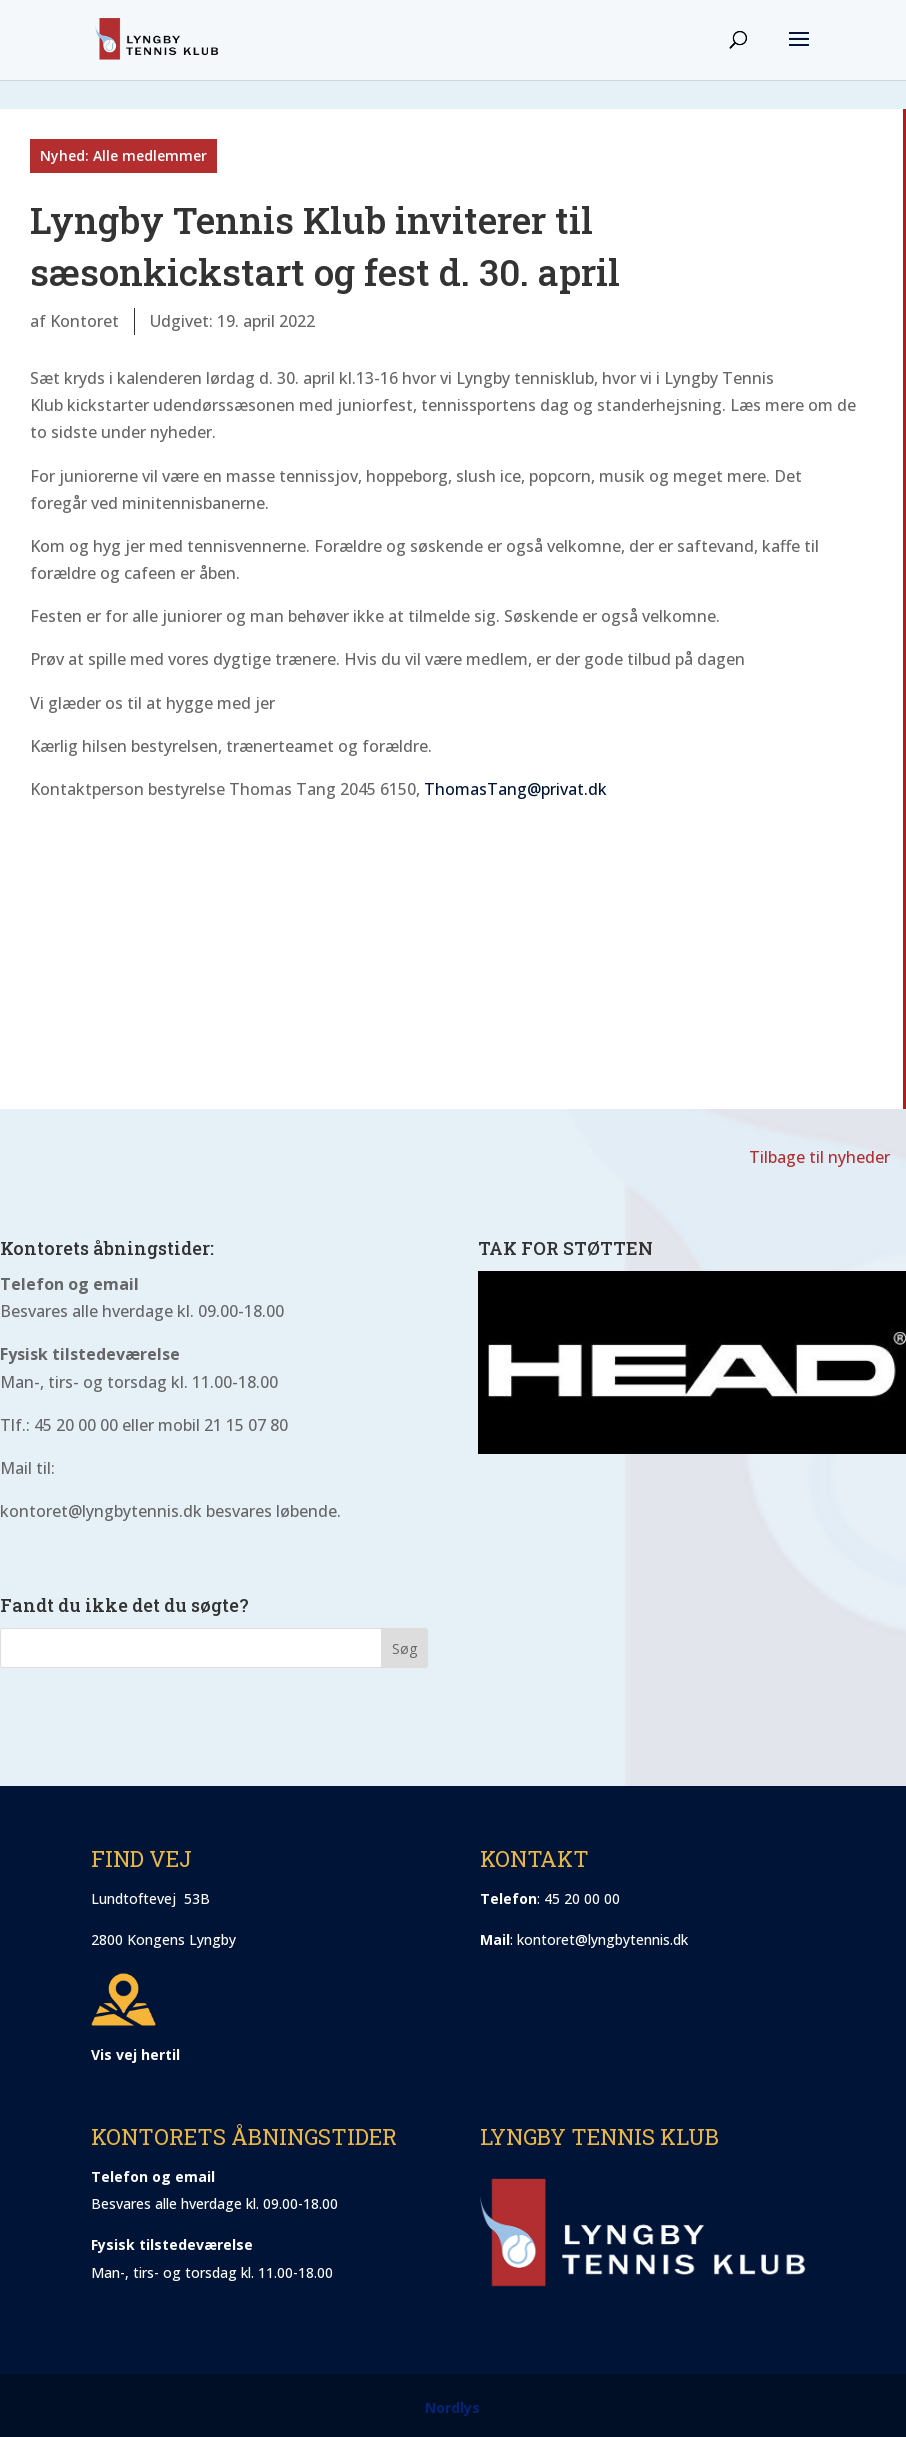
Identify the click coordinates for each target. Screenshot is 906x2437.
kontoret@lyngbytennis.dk (602, 1939)
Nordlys (452, 2407)
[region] (692, 1362)
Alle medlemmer (150, 155)
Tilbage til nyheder (819, 1157)
